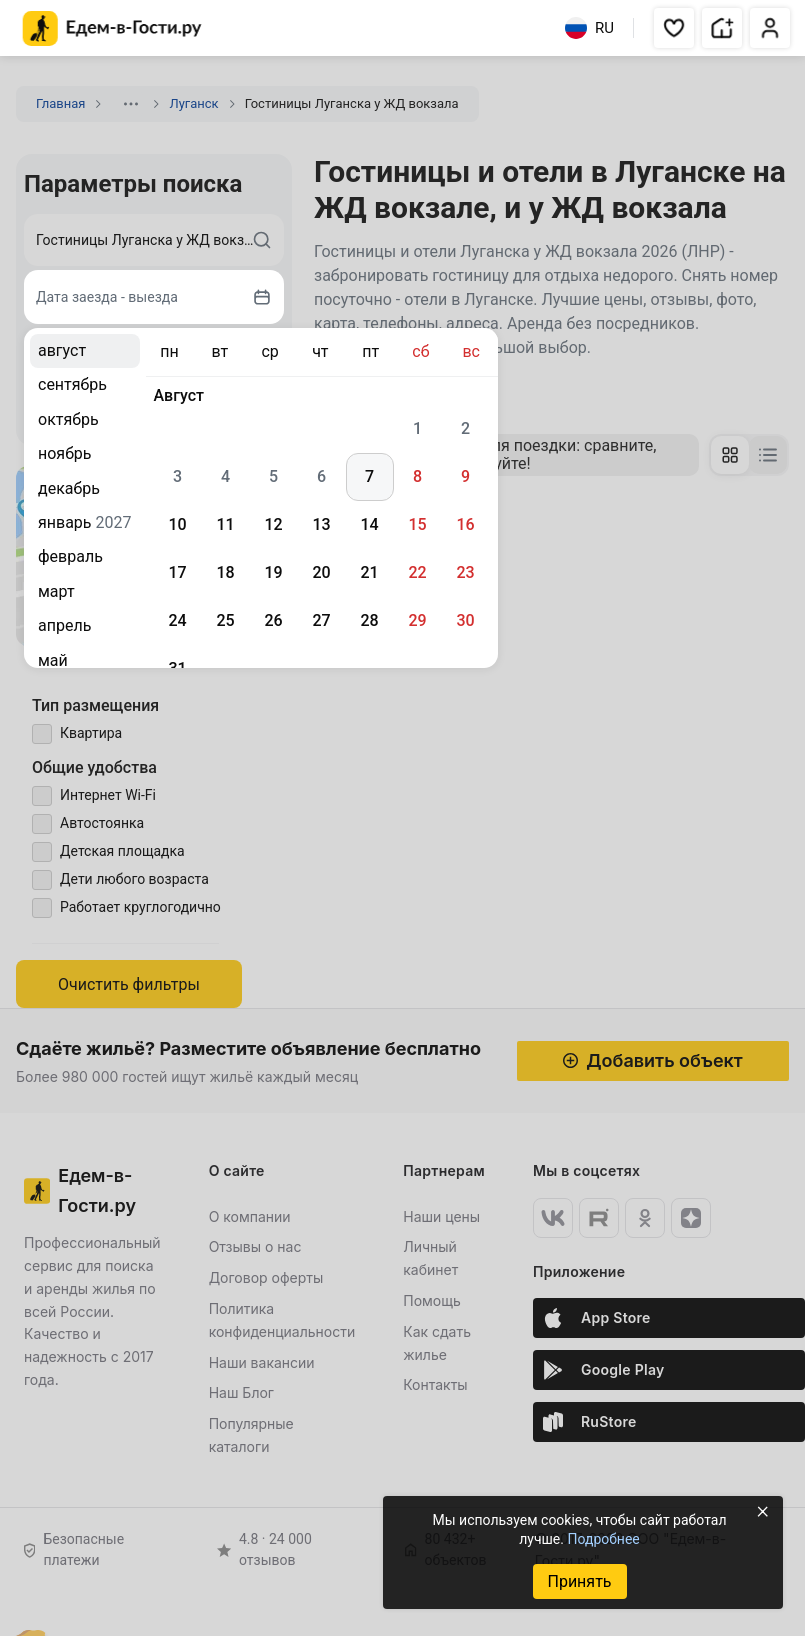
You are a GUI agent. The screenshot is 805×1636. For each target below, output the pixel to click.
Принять (579, 1581)
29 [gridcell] (417, 620)
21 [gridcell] (369, 572)
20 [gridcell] (321, 572)
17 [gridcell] (177, 572)
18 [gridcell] (225, 572)
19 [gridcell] (273, 572)
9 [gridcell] (465, 476)
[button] (674, 28)
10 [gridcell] (177, 524)
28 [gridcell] (369, 620)
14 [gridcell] (369, 524)
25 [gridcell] (225, 620)
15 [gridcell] (417, 524)
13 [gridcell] (321, 524)
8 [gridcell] (417, 476)
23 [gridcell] (465, 572)
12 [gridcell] (273, 524)
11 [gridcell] (225, 524)
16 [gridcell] (465, 524)
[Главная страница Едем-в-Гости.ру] (112, 28)
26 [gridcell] (273, 620)
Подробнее (603, 1539)
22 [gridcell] (417, 572)
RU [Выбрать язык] (589, 28)
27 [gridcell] (321, 620)
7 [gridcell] (369, 476)
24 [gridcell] (177, 620)
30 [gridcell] (465, 620)
